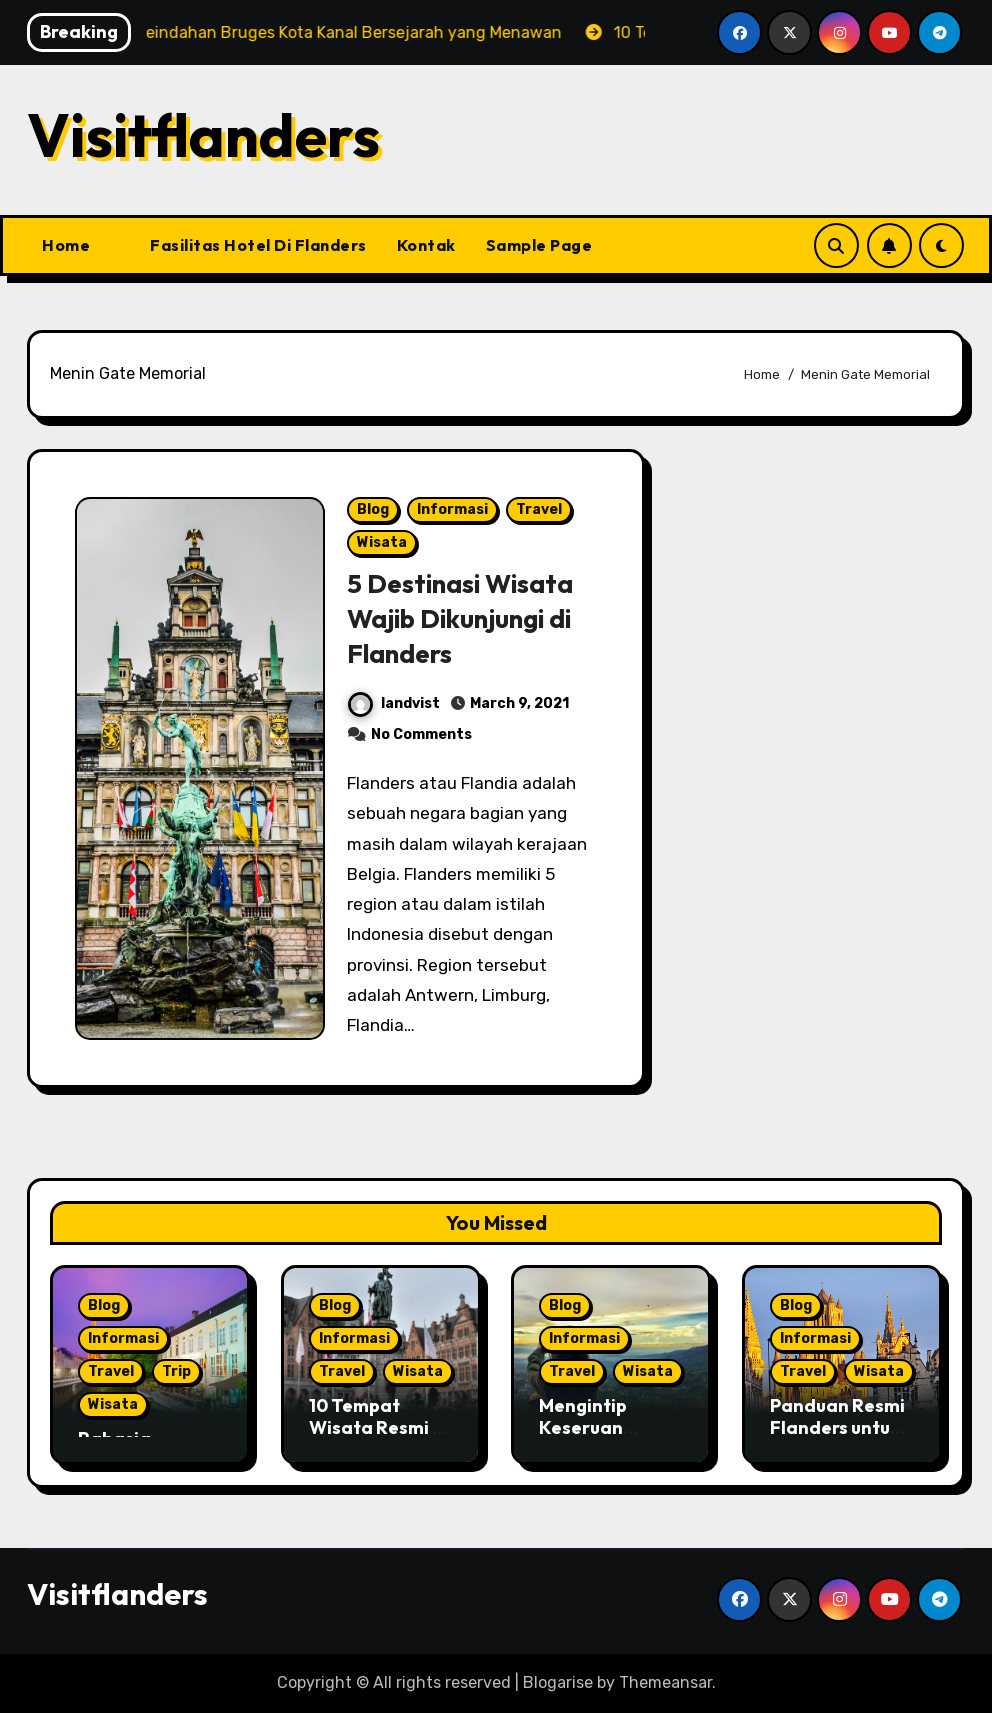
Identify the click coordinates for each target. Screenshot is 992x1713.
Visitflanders (203, 135)
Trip (176, 1371)
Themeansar (665, 1682)
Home (66, 245)
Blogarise (558, 1682)
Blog (373, 509)
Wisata (382, 542)
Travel (539, 509)
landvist (394, 703)
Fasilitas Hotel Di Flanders (258, 245)
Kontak (426, 245)
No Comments (421, 734)
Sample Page (539, 245)
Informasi (452, 509)
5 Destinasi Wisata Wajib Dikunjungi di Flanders (465, 618)
